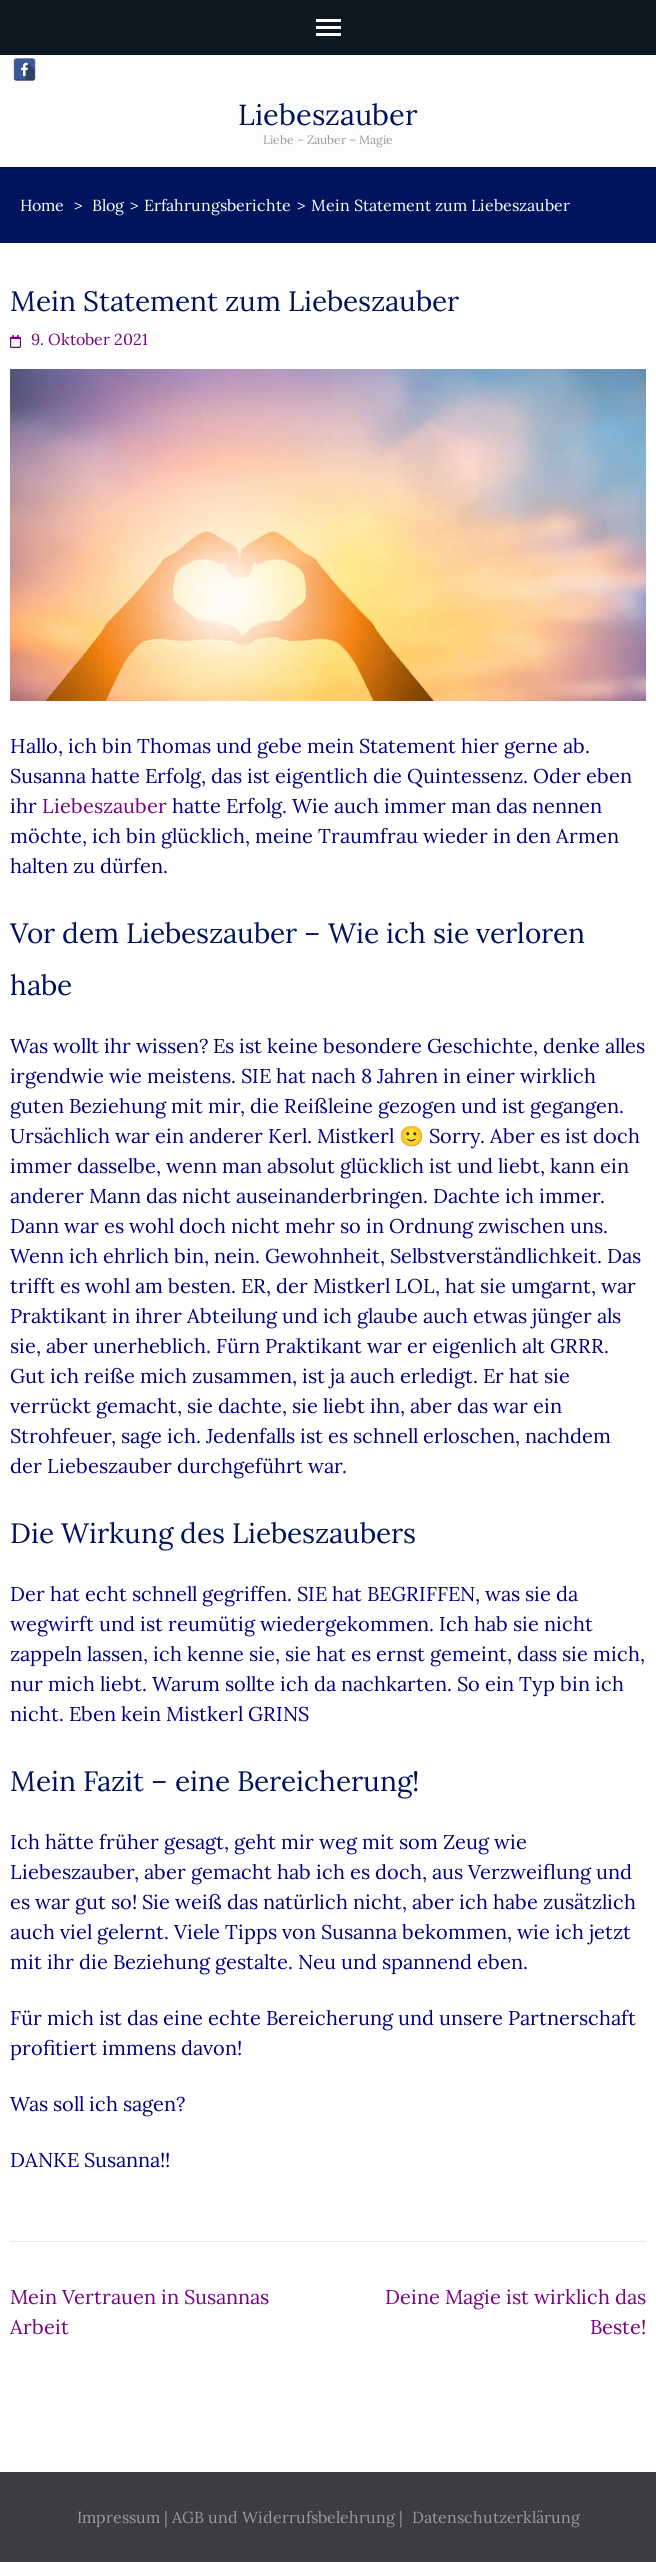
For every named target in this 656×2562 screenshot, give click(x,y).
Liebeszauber (328, 114)
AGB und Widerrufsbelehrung (283, 2517)
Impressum (118, 2517)
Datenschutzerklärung (496, 2517)
